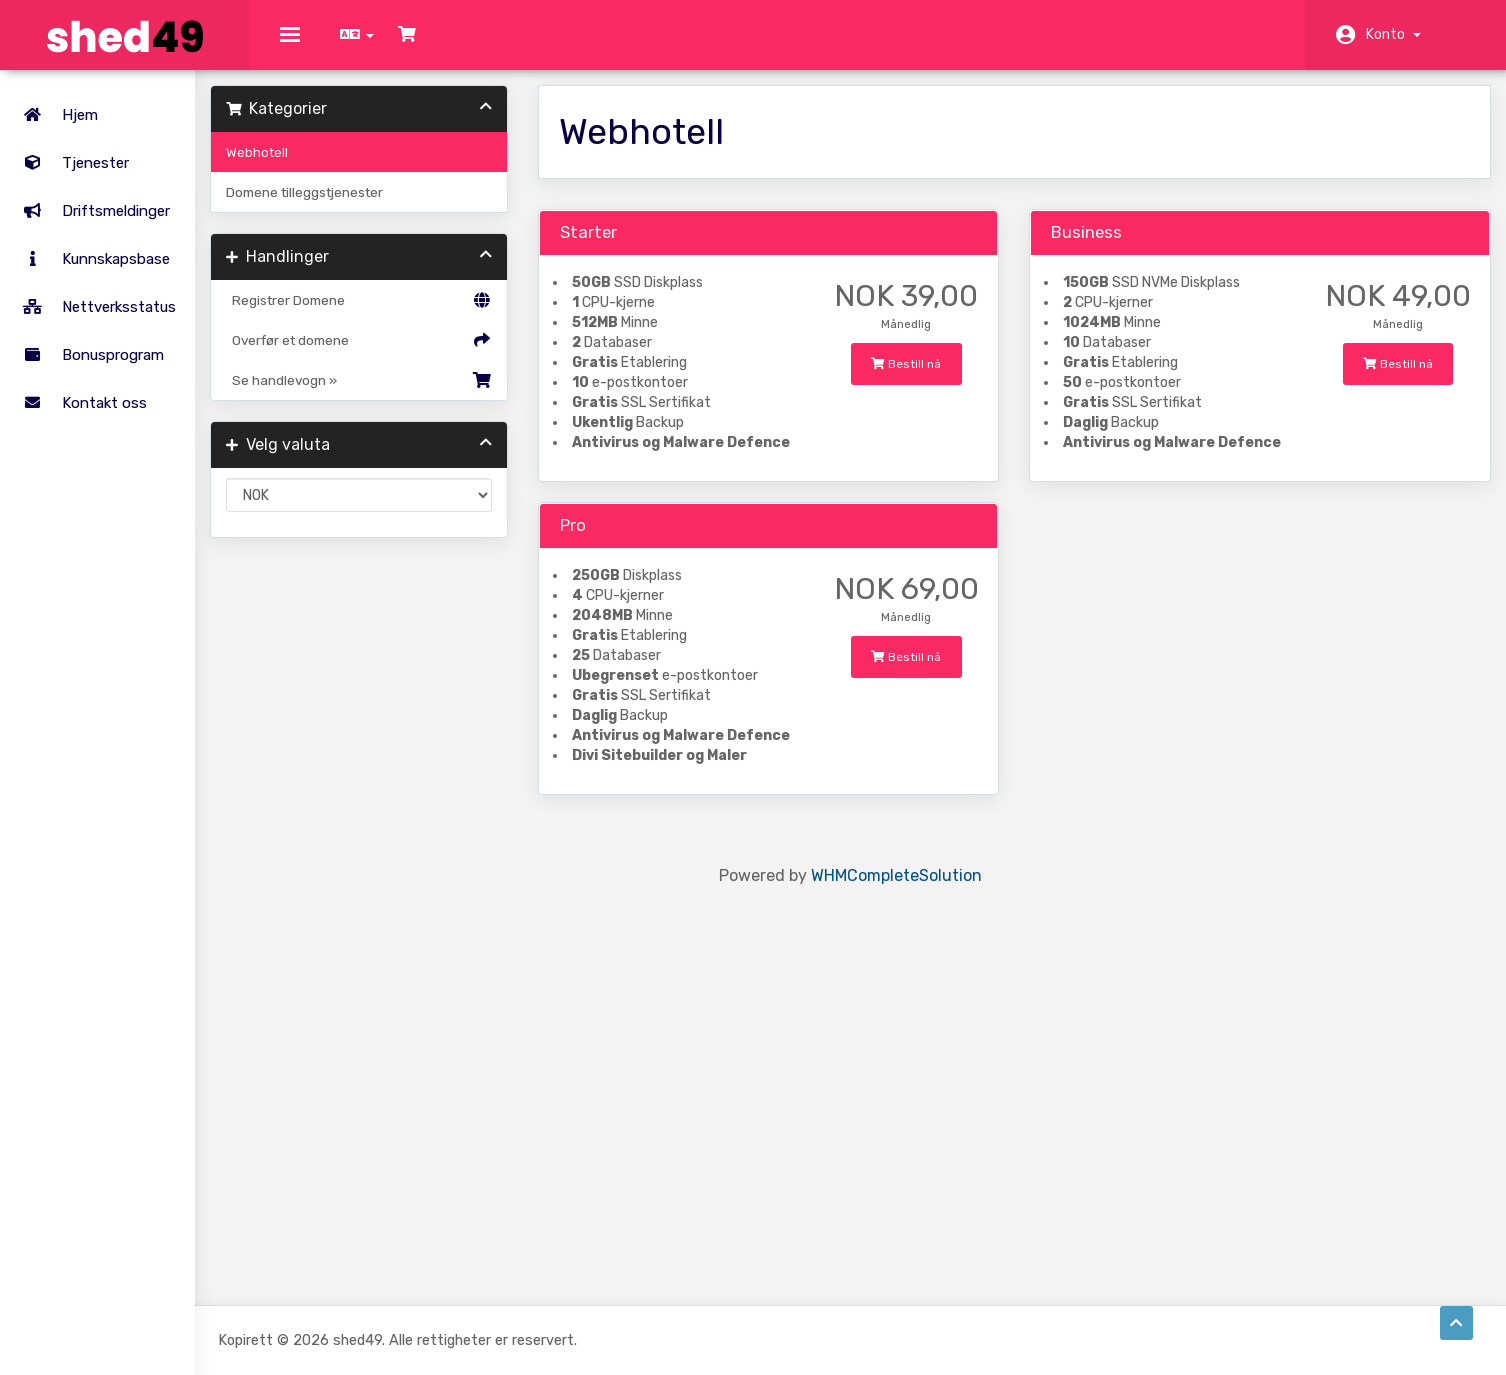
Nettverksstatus (94, 296)
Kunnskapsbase (91, 248)
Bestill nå (930, 595)
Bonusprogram (88, 344)
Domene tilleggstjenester (374, 207)
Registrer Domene (418, 315)
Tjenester (119, 152)
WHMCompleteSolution (924, 1191)
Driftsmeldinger (91, 200)
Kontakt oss (79, 392)
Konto (1393, 34)
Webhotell (327, 167)
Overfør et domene (418, 355)
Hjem (55, 104)
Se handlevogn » (418, 395)
